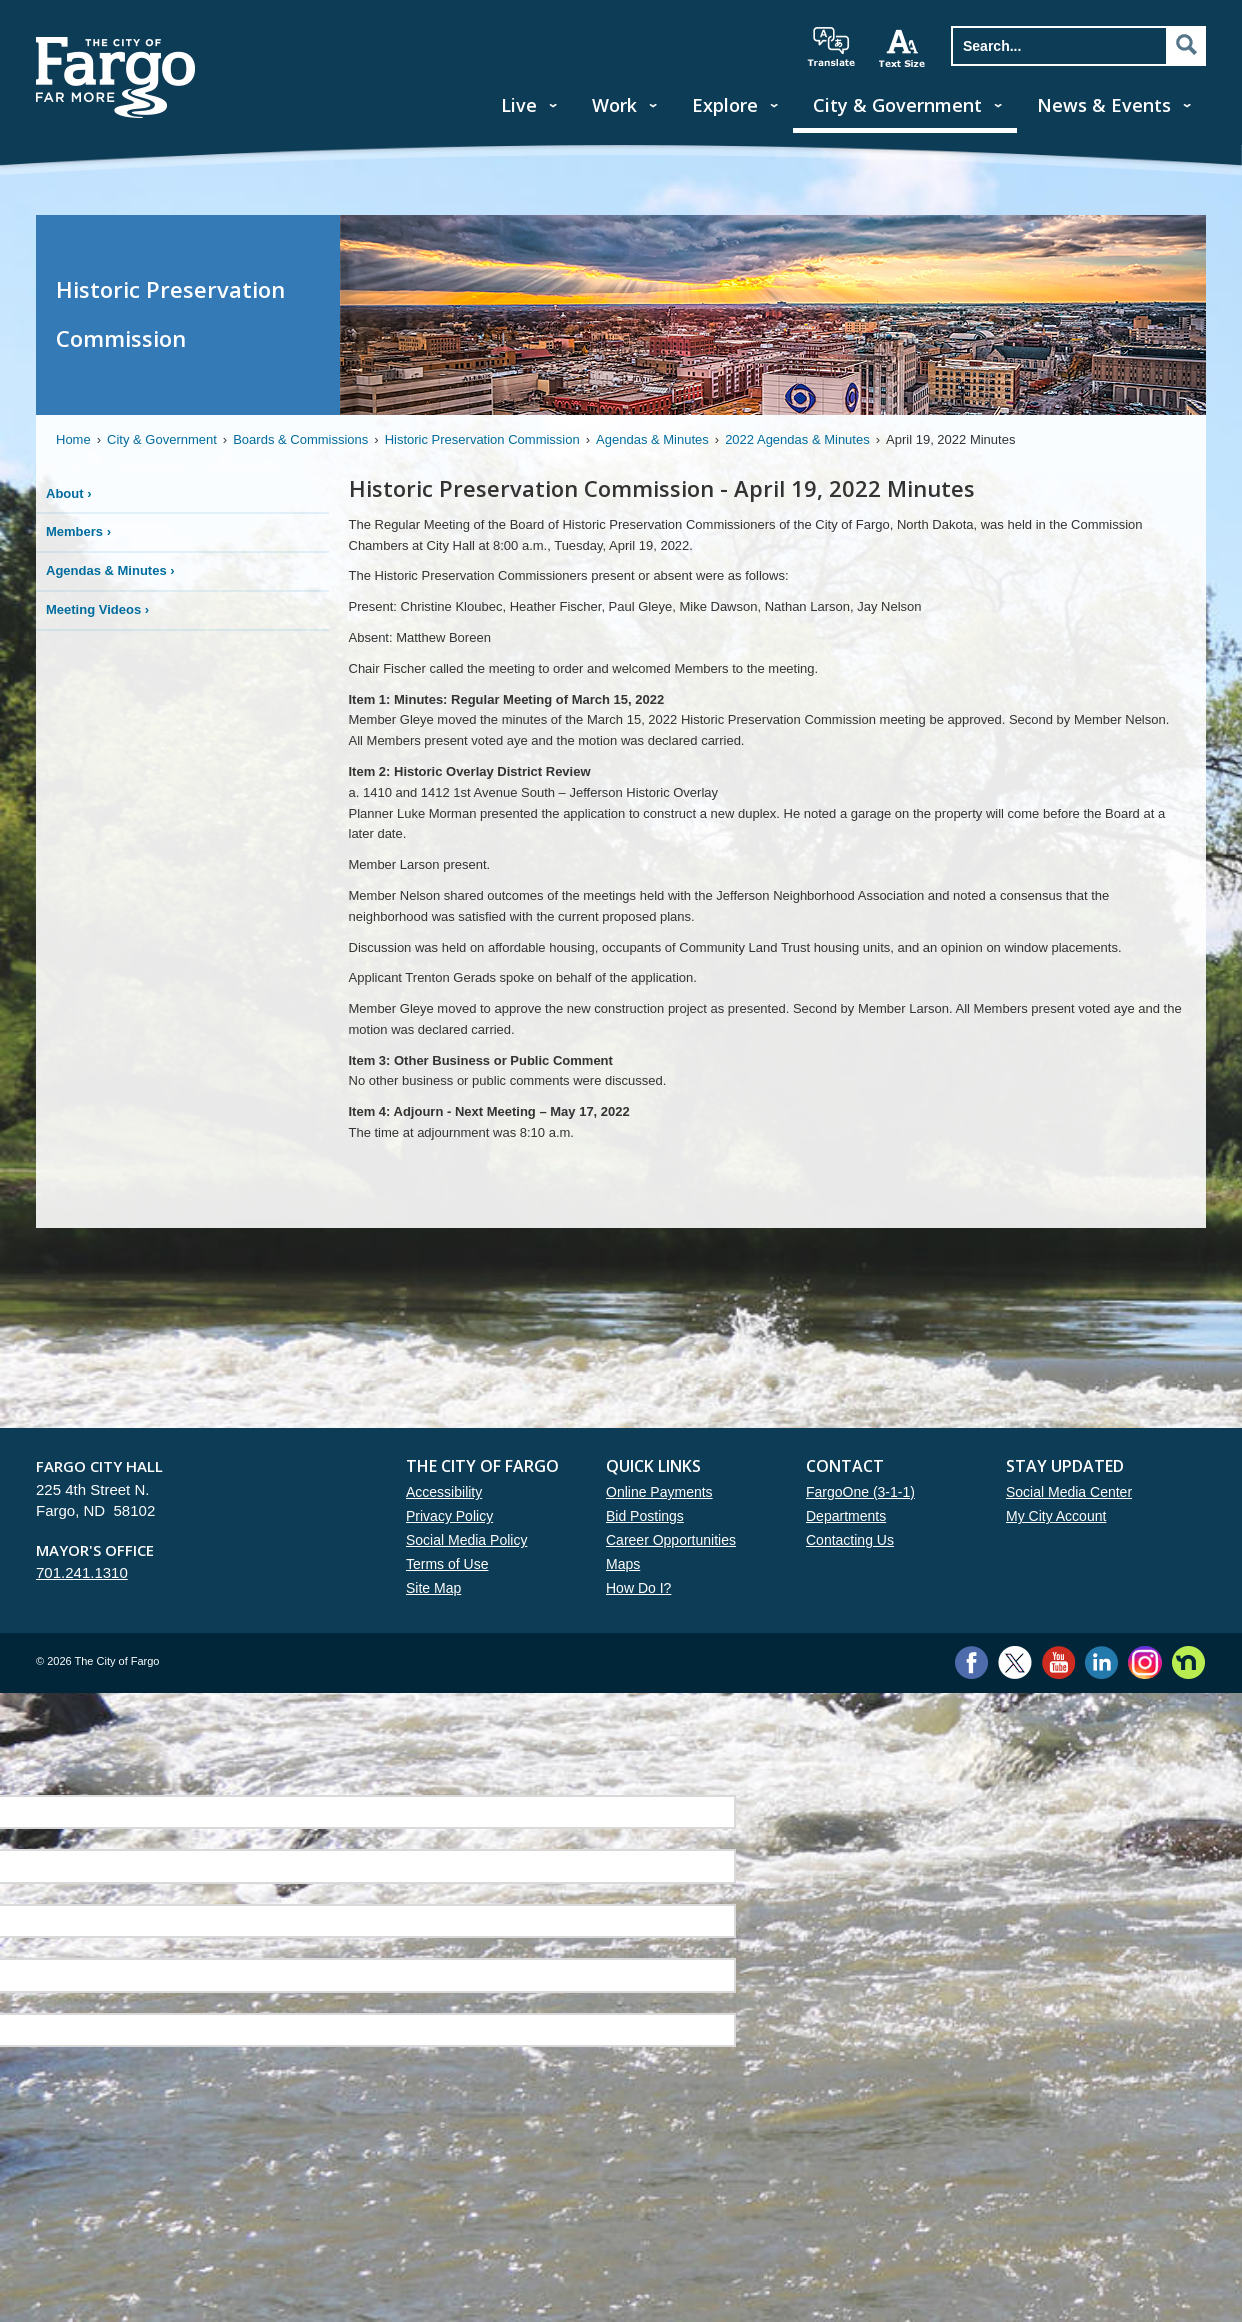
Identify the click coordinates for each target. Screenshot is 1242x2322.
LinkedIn (1101, 1662)
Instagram (1144, 1662)
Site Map (433, 1588)
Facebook (971, 1662)
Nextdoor (1188, 1662)
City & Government (897, 105)
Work (614, 105)
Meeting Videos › (97, 609)
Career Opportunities (671, 1540)
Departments (846, 1516)
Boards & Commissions (300, 439)
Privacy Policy (449, 1516)
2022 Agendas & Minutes (797, 439)
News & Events (1104, 105)
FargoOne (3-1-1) (860, 1492)
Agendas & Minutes (652, 439)
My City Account (1056, 1516)
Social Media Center (1069, 1492)
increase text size (903, 48)
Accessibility (444, 1492)
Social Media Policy (466, 1540)
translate (831, 47)
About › (69, 493)
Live (519, 105)
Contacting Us (850, 1540)
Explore (725, 105)
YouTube (1058, 1662)
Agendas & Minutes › (110, 570)
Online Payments (659, 1492)
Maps (623, 1564)
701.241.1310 (82, 1572)
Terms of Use (447, 1564)
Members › (78, 531)
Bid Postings (645, 1516)
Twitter (1015, 1662)
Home (73, 439)
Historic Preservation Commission (482, 439)
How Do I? (638, 1588)
